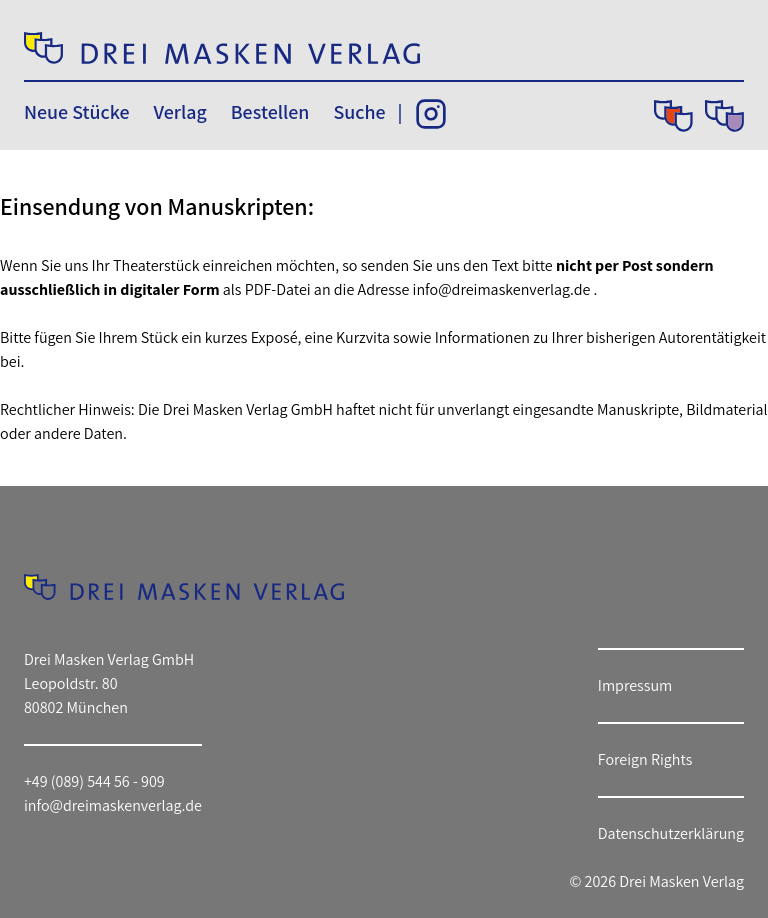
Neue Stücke (76, 112)
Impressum (635, 685)
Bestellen (270, 112)
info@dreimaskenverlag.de (502, 289)
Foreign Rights (645, 759)
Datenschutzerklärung (671, 833)
